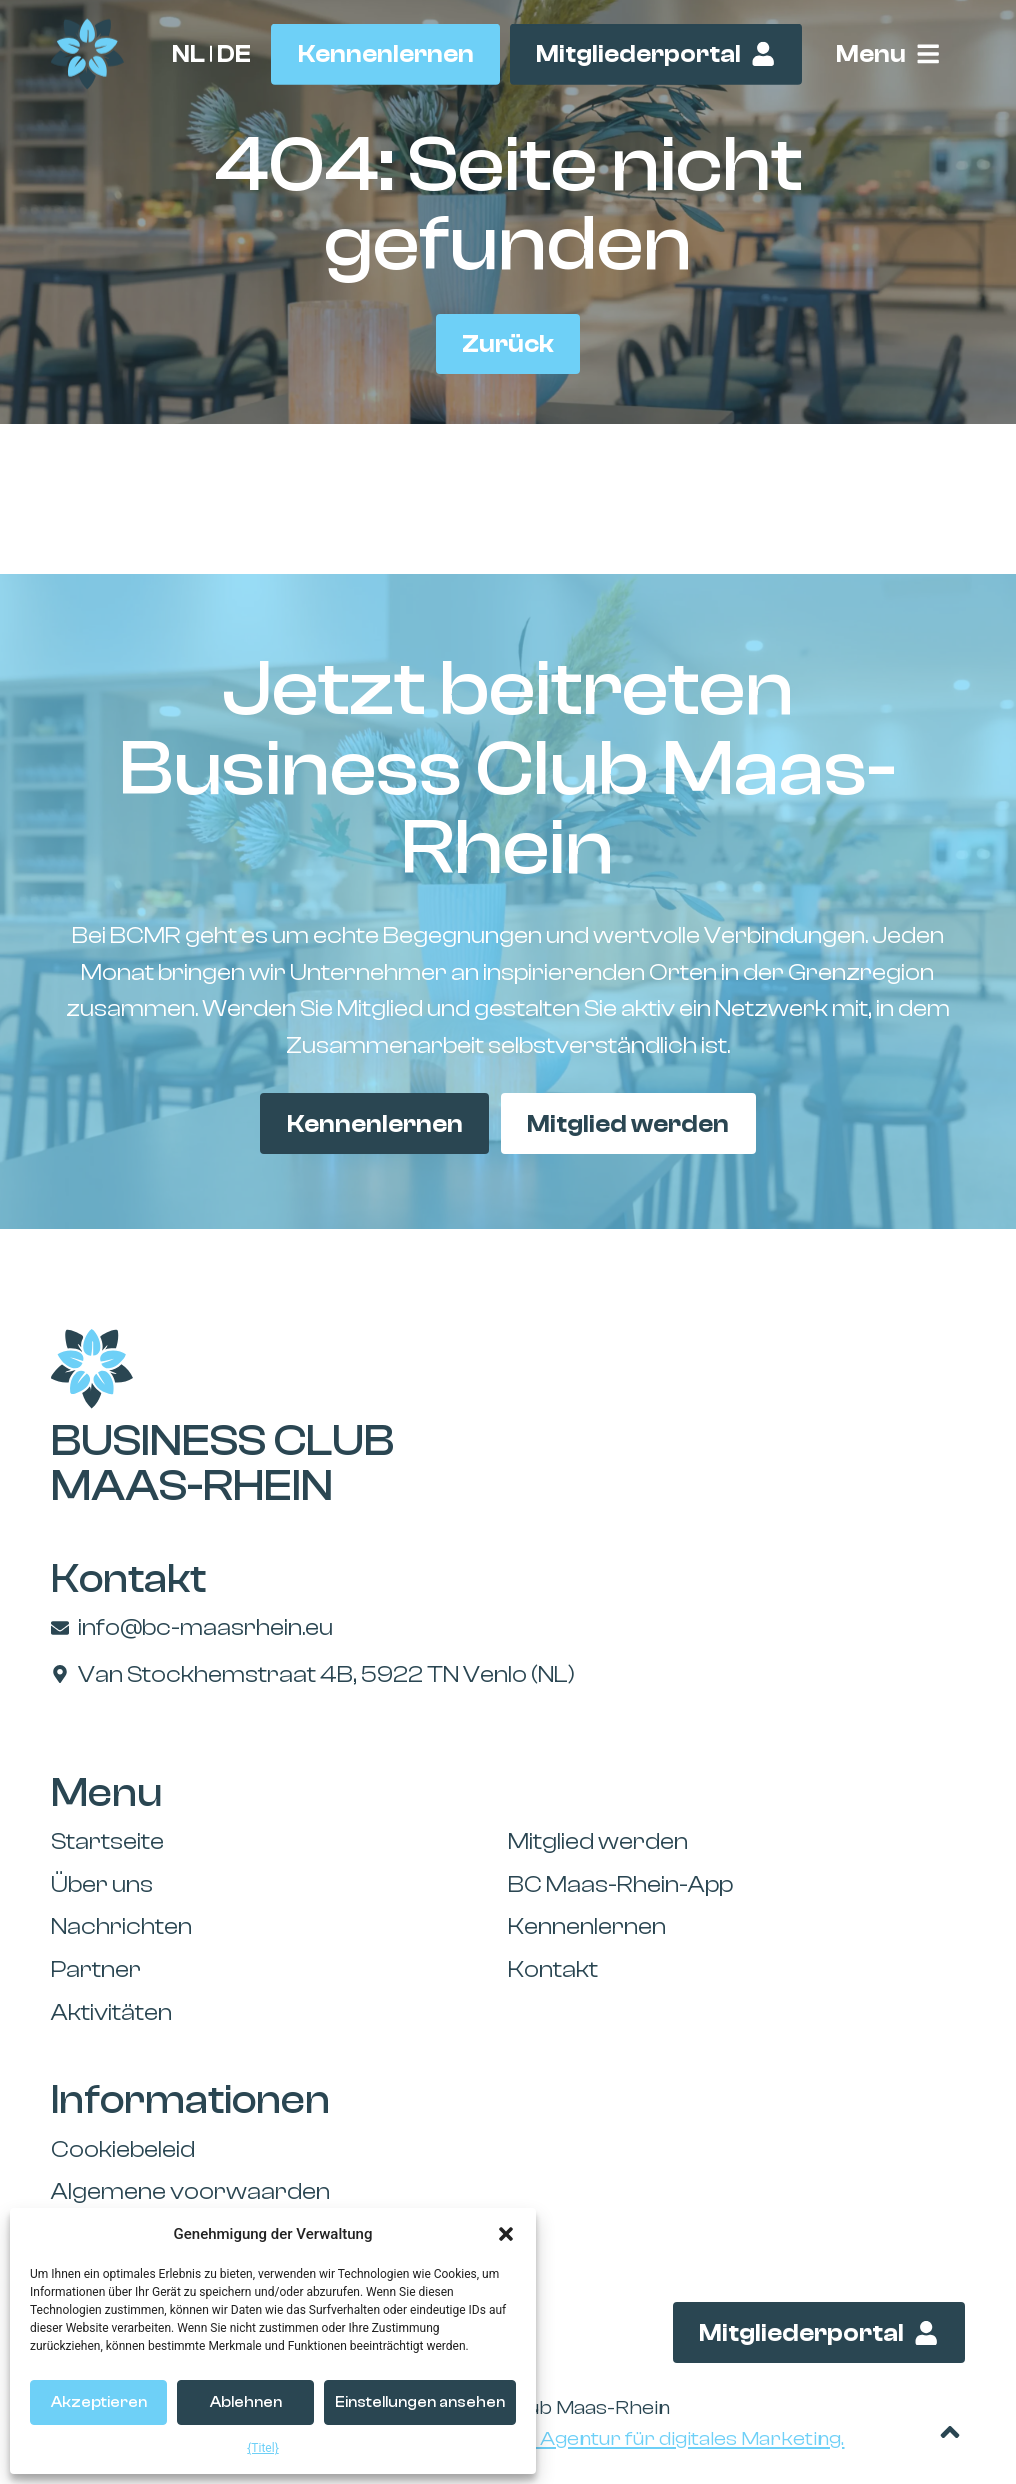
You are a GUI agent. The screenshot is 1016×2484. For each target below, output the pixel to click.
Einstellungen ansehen (420, 2402)
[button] (506, 2234)
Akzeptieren (99, 2402)
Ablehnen (246, 2402)
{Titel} (262, 2448)
